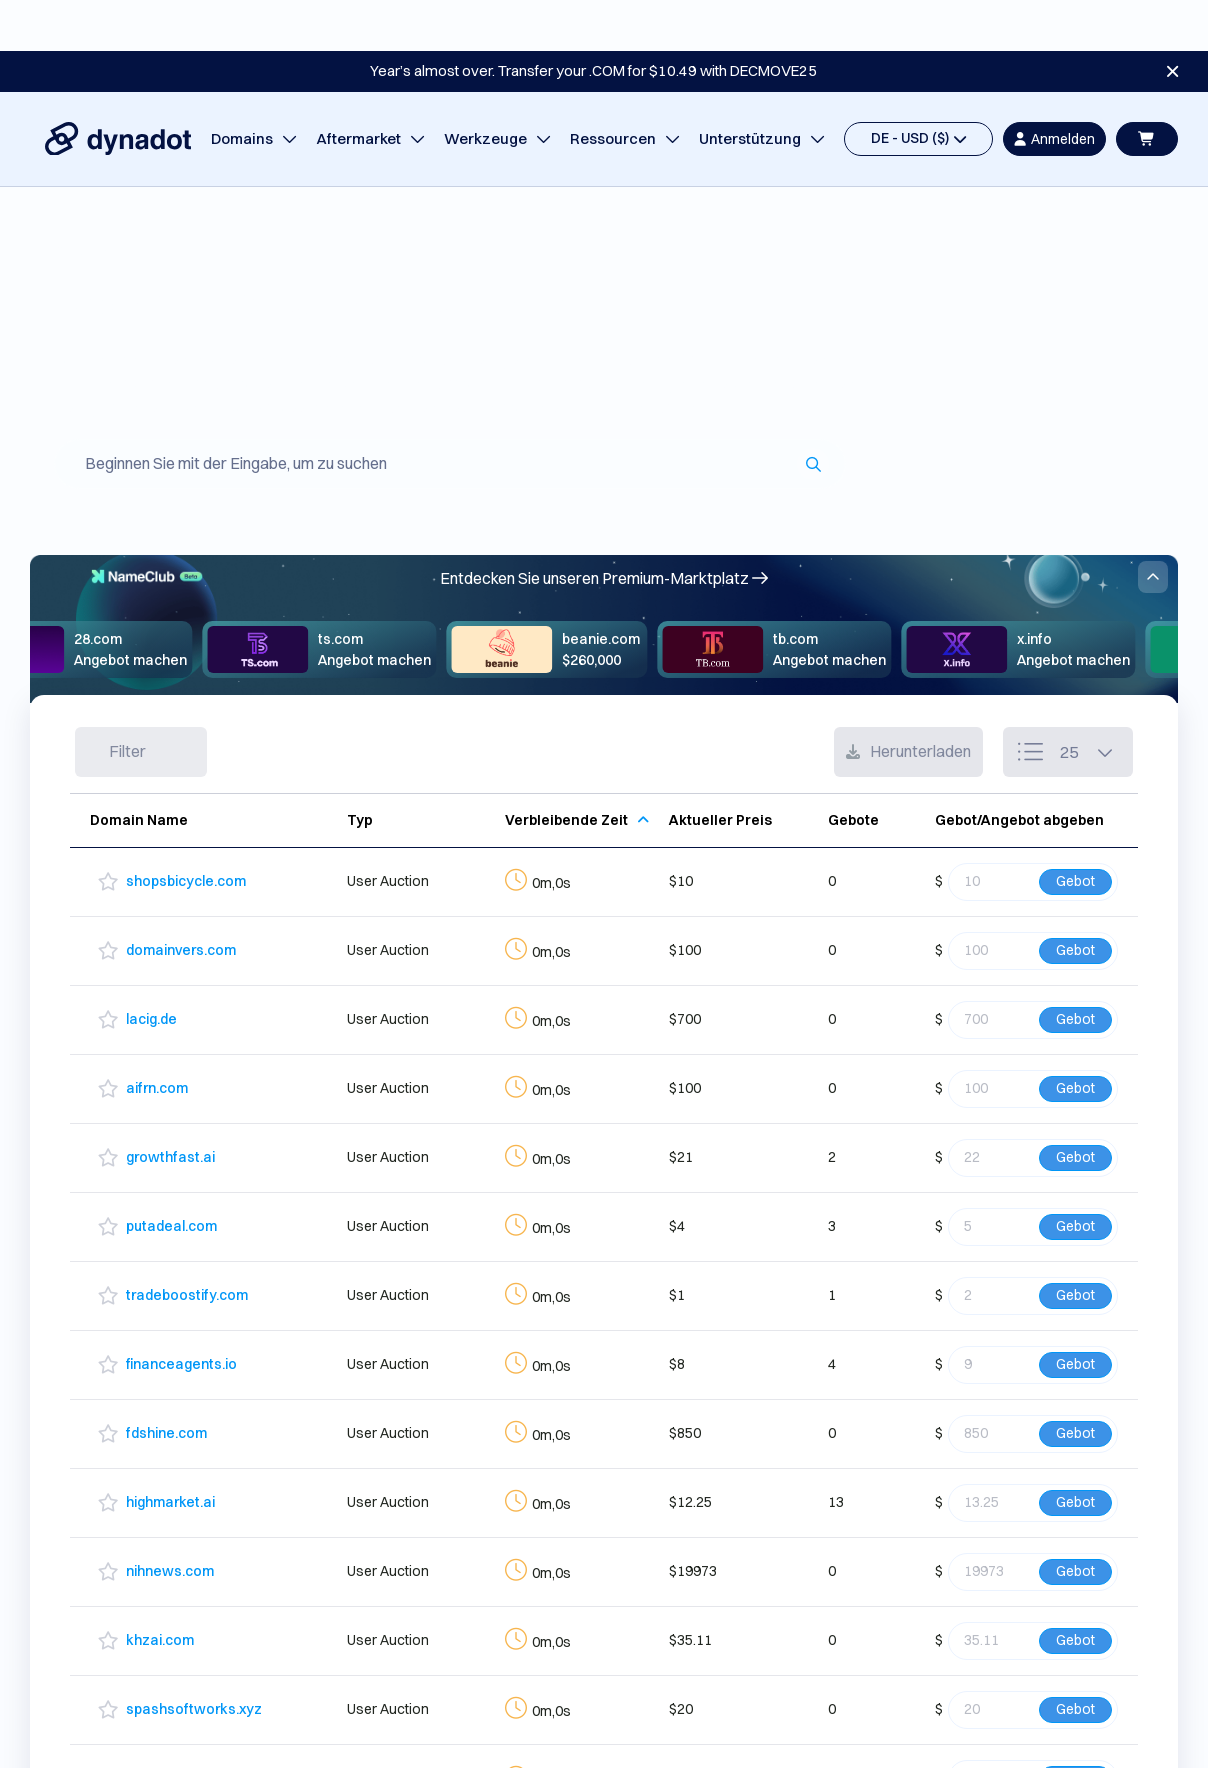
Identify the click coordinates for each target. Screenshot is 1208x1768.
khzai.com (160, 1589)
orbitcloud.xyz (172, 1727)
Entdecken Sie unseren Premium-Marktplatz (604, 527)
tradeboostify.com (187, 1244)
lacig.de (151, 968)
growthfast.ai (170, 1106)
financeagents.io (181, 1313)
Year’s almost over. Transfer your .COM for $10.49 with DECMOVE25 (593, 19)
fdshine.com (166, 1382)
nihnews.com (170, 1520)
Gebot (1075, 830)
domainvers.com (181, 899)
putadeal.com (171, 1175)
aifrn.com (157, 1037)
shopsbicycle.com (186, 830)
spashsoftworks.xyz (194, 1658)
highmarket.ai (170, 1451)
